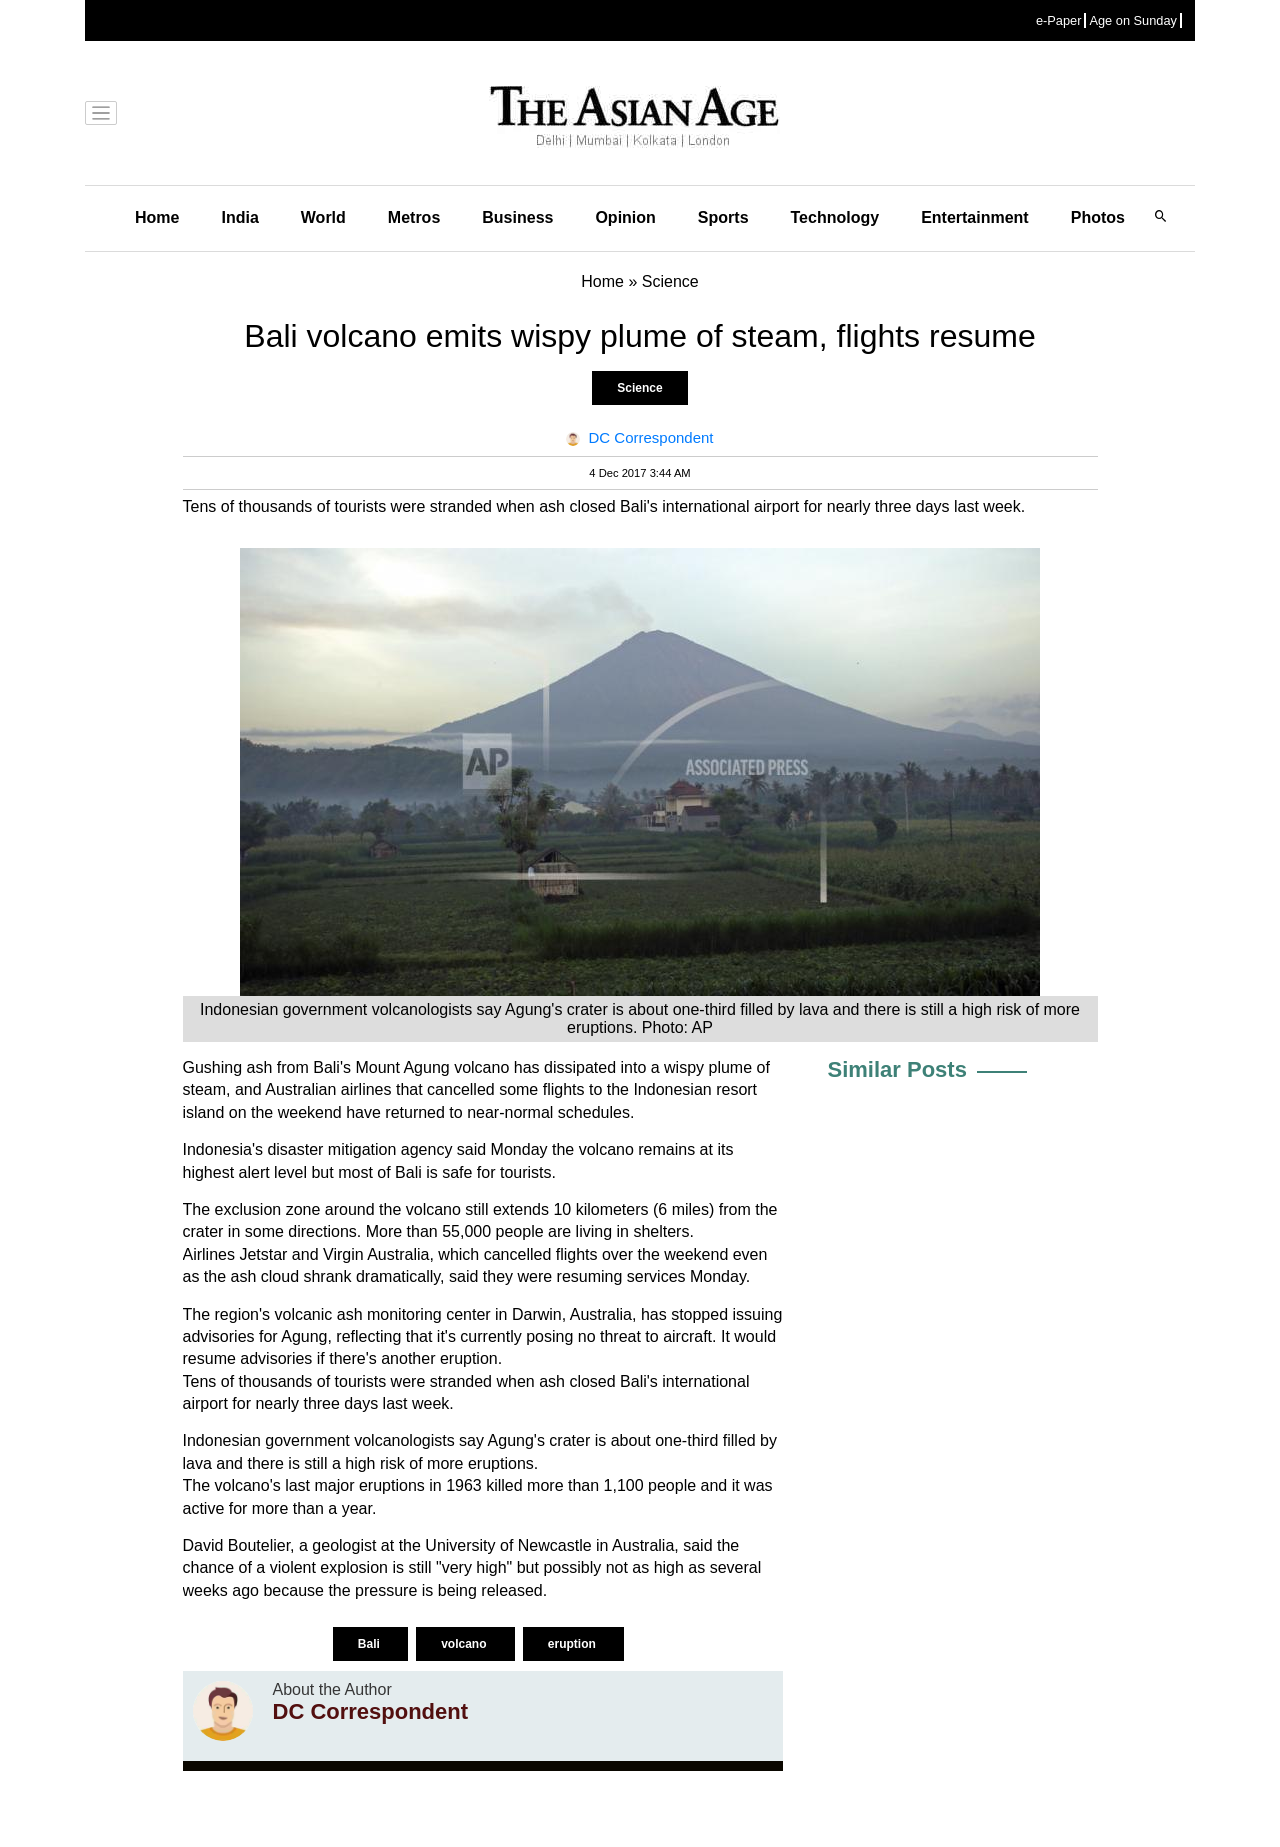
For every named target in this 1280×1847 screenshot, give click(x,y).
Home (157, 217)
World (323, 217)
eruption (573, 1644)
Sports (723, 217)
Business (517, 217)
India (239, 217)
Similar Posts (897, 1069)
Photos (1098, 217)
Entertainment (975, 217)
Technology (835, 217)
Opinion (625, 217)
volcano (465, 1644)
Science (639, 388)
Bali (370, 1644)
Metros (414, 217)
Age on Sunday (1133, 20)
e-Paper (1059, 20)
